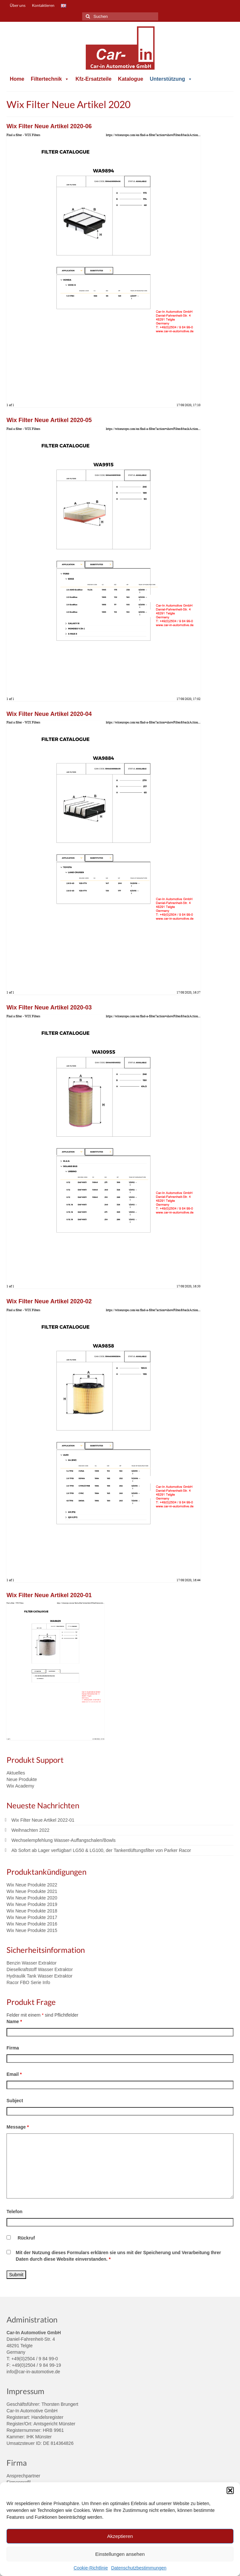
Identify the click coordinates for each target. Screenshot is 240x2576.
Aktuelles (16, 1772)
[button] (230, 2490)
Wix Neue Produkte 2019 (32, 1904)
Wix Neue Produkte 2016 (32, 1923)
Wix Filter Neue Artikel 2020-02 (49, 1301)
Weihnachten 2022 (30, 1830)
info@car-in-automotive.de (33, 2371)
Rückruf (26, 2237)
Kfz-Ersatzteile (94, 79)
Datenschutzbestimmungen (139, 2567)
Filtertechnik (50, 79)
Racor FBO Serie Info (28, 1982)
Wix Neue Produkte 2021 (32, 1891)
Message (18, 2127)
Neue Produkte (22, 1779)
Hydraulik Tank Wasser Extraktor (39, 1976)
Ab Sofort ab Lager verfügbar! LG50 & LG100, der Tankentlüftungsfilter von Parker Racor (101, 1850)
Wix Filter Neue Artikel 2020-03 (49, 1007)
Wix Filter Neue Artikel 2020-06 (49, 126)
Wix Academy (20, 1785)
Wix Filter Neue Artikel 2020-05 (49, 420)
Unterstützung (171, 79)
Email (14, 2074)
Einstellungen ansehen (120, 2554)
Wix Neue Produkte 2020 (32, 1897)
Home (17, 79)
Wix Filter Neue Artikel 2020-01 (49, 1595)
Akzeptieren (120, 2536)
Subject (15, 2100)
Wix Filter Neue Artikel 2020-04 (49, 714)
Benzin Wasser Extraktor (32, 1963)
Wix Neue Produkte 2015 (32, 1930)
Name (14, 2021)
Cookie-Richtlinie (91, 2567)
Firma (13, 2047)
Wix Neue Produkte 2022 (32, 1884)
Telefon (14, 2211)
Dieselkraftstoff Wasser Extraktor (40, 1969)
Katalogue (130, 79)
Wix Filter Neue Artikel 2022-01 (42, 1820)
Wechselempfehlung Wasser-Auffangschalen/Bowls (63, 1840)
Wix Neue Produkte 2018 (32, 1910)
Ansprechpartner (23, 2475)
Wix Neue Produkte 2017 (32, 1917)
